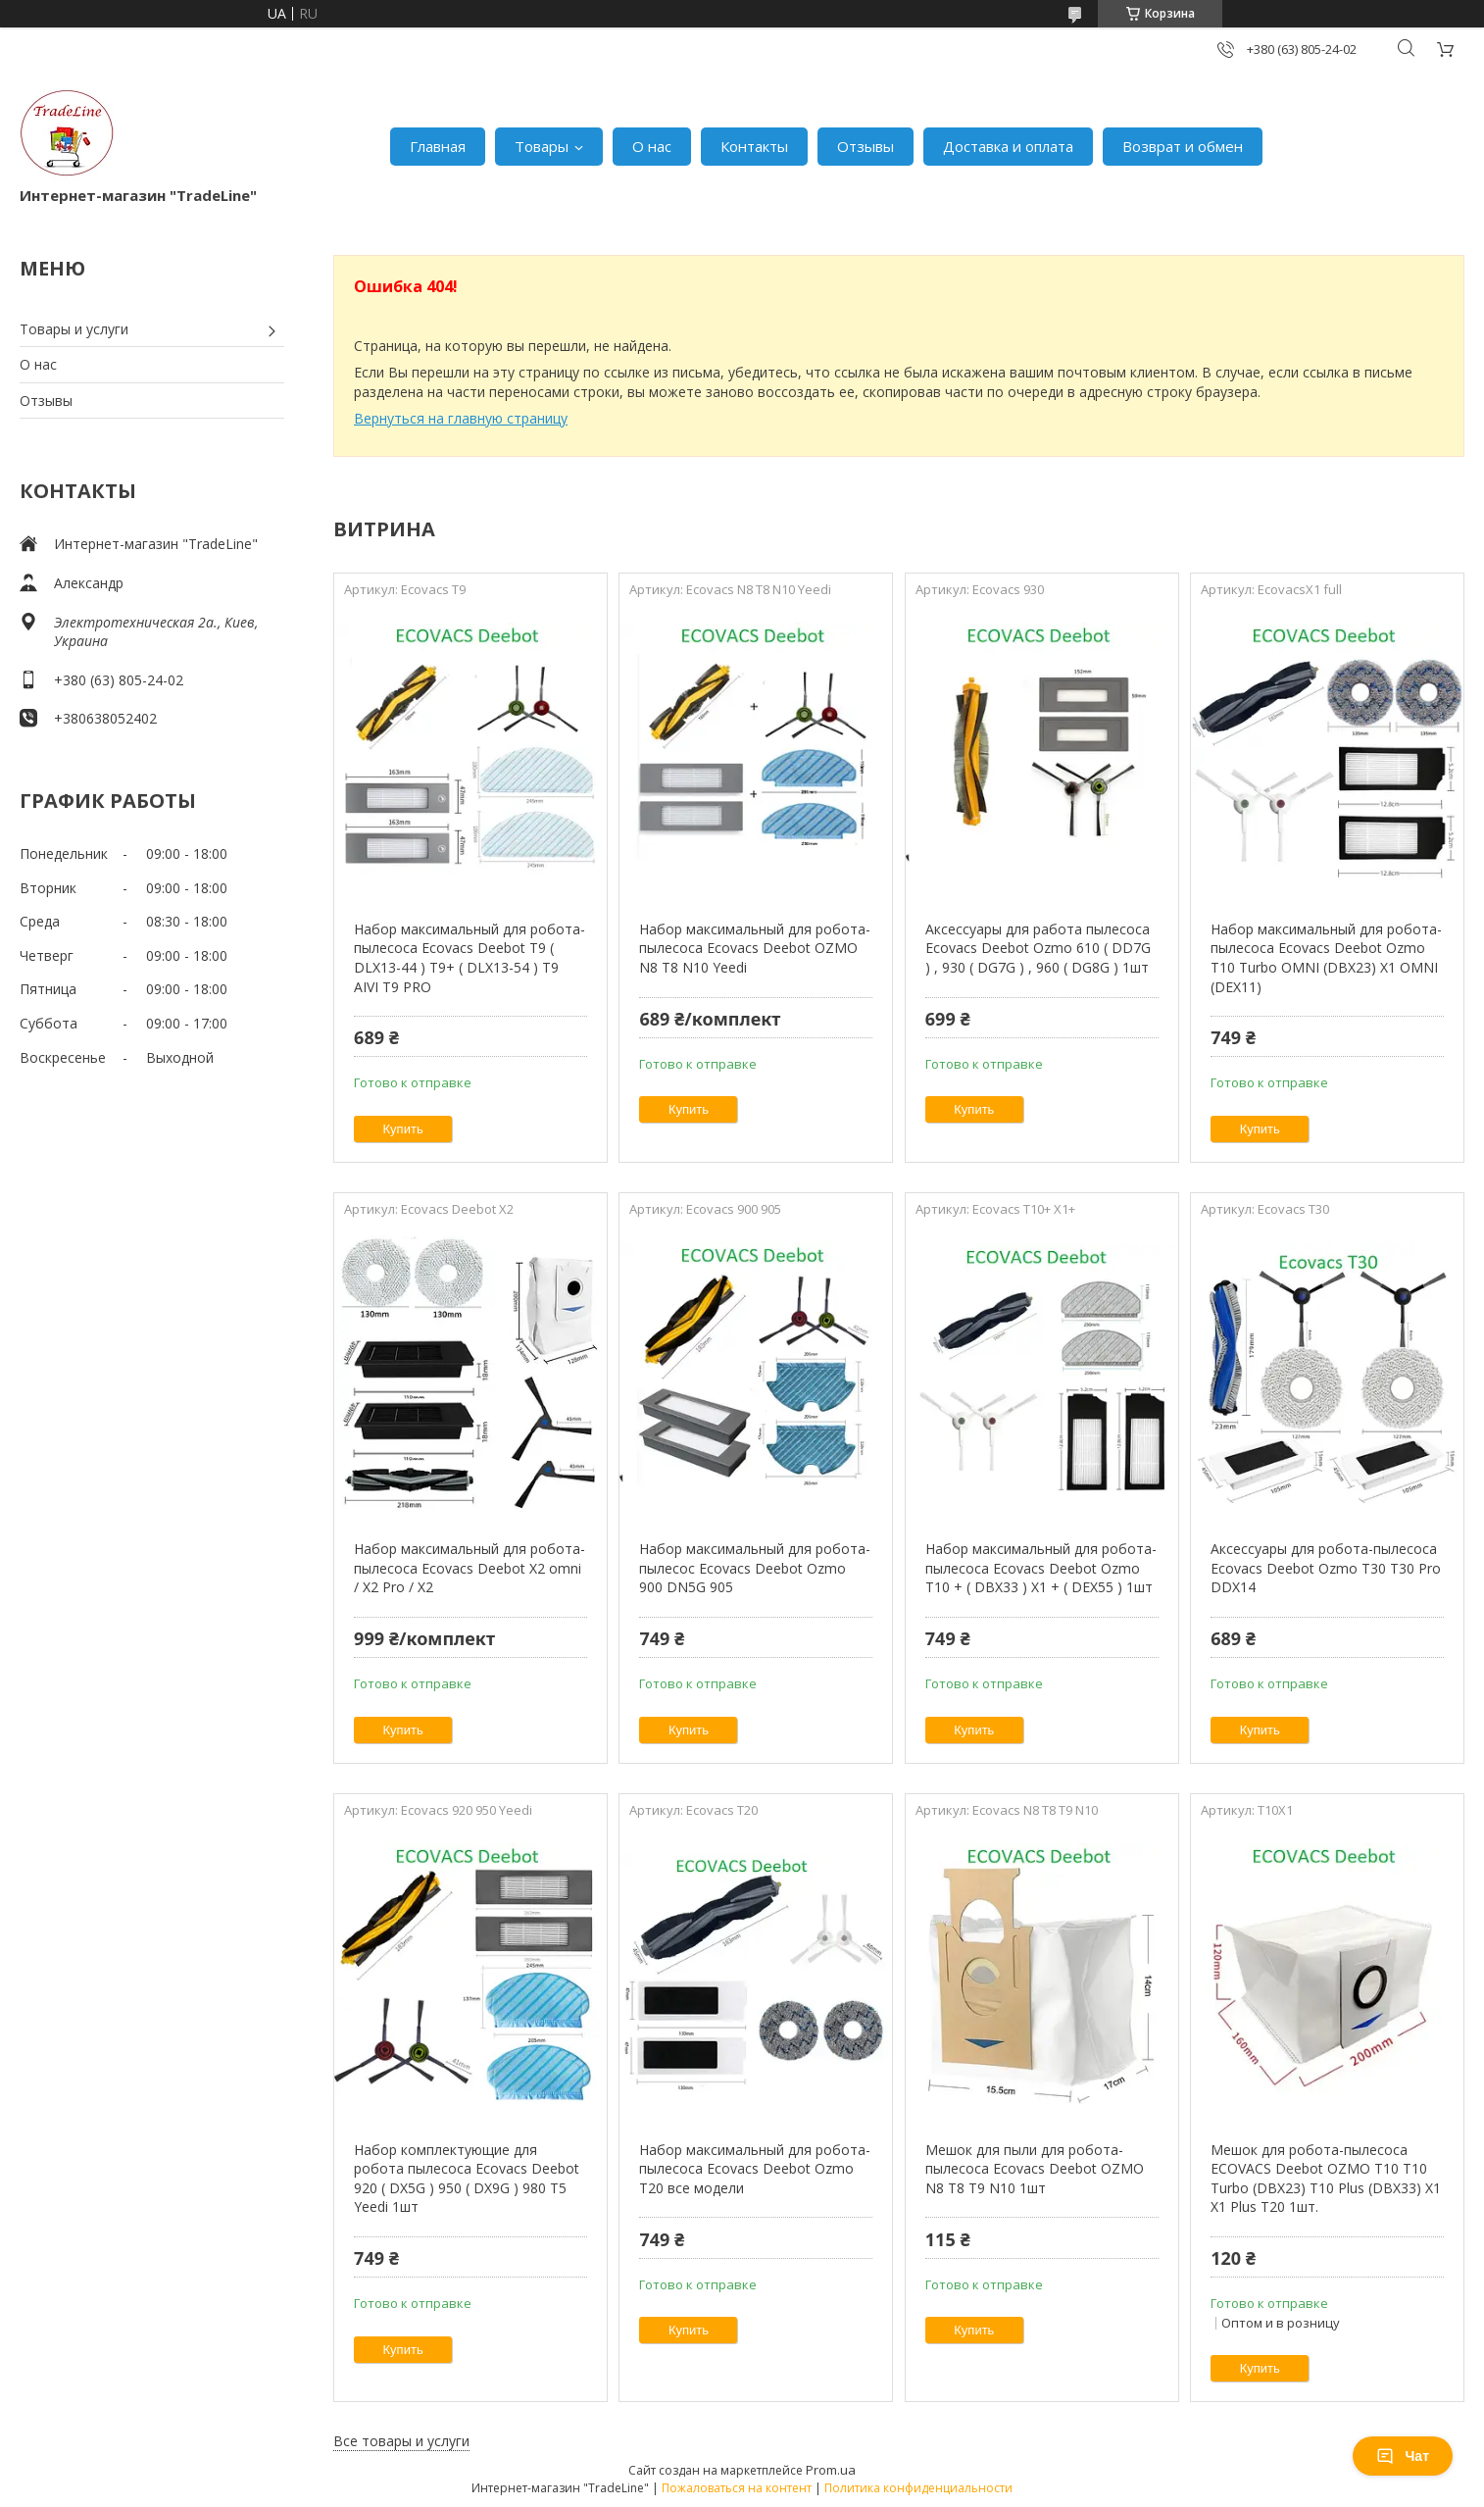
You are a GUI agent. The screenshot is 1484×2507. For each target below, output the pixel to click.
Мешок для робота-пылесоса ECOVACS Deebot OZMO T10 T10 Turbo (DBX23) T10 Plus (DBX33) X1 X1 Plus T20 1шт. (1326, 2178)
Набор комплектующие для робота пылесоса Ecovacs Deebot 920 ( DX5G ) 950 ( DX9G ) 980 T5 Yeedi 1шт (466, 2178)
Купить (403, 1129)
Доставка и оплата (1008, 146)
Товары (542, 146)
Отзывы (865, 146)
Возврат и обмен (1182, 146)
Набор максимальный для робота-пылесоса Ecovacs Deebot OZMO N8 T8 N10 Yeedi (754, 948)
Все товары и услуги (401, 2441)
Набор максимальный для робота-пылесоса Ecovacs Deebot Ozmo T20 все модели (754, 2168)
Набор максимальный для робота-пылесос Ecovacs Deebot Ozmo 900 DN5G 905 (754, 1567)
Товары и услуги (74, 329)
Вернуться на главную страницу (461, 418)
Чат (1402, 2456)
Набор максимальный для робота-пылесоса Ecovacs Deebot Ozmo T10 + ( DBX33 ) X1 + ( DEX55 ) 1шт (1041, 1567)
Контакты (754, 146)
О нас (651, 146)
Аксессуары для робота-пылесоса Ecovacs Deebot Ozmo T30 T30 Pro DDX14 (1326, 1567)
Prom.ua (831, 2470)
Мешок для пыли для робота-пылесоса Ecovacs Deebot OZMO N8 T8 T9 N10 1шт (1034, 2168)
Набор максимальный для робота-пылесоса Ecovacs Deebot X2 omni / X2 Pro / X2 (469, 1567)
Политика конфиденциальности (918, 2488)
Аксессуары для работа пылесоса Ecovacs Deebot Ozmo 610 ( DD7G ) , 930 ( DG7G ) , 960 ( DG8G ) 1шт (1038, 948)
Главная (438, 146)
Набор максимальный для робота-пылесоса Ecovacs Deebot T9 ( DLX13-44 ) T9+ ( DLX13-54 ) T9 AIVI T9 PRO (469, 958)
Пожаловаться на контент (737, 2488)
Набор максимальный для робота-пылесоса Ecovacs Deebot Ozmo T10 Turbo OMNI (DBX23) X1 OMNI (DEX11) (1326, 958)
